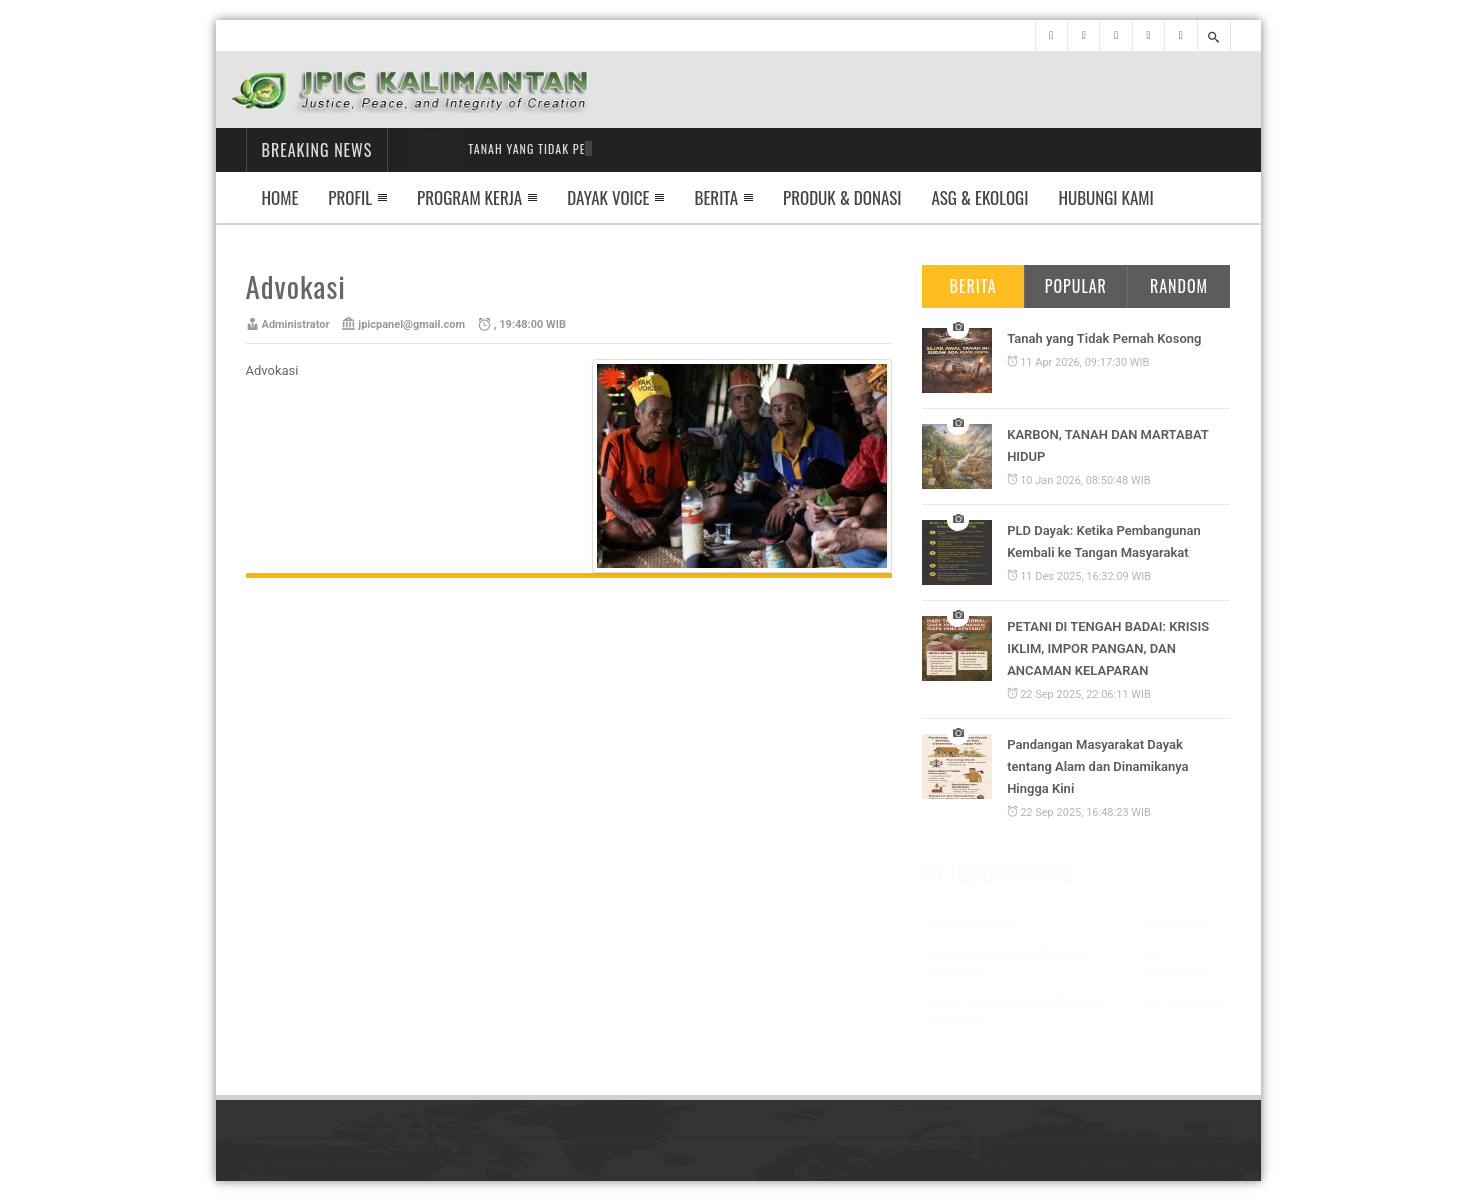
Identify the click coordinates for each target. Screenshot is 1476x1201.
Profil (350, 197)
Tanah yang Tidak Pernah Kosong (1104, 338)
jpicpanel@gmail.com (411, 324)
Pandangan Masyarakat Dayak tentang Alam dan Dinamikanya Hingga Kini (1097, 765)
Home (280, 197)
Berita (716, 197)
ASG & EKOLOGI (980, 197)
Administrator (296, 324)
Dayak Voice (608, 197)
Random (1179, 286)
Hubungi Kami (1105, 197)
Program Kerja (469, 197)
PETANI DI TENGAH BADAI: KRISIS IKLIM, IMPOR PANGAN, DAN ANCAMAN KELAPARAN (1108, 648)
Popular (1076, 286)
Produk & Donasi (842, 197)
